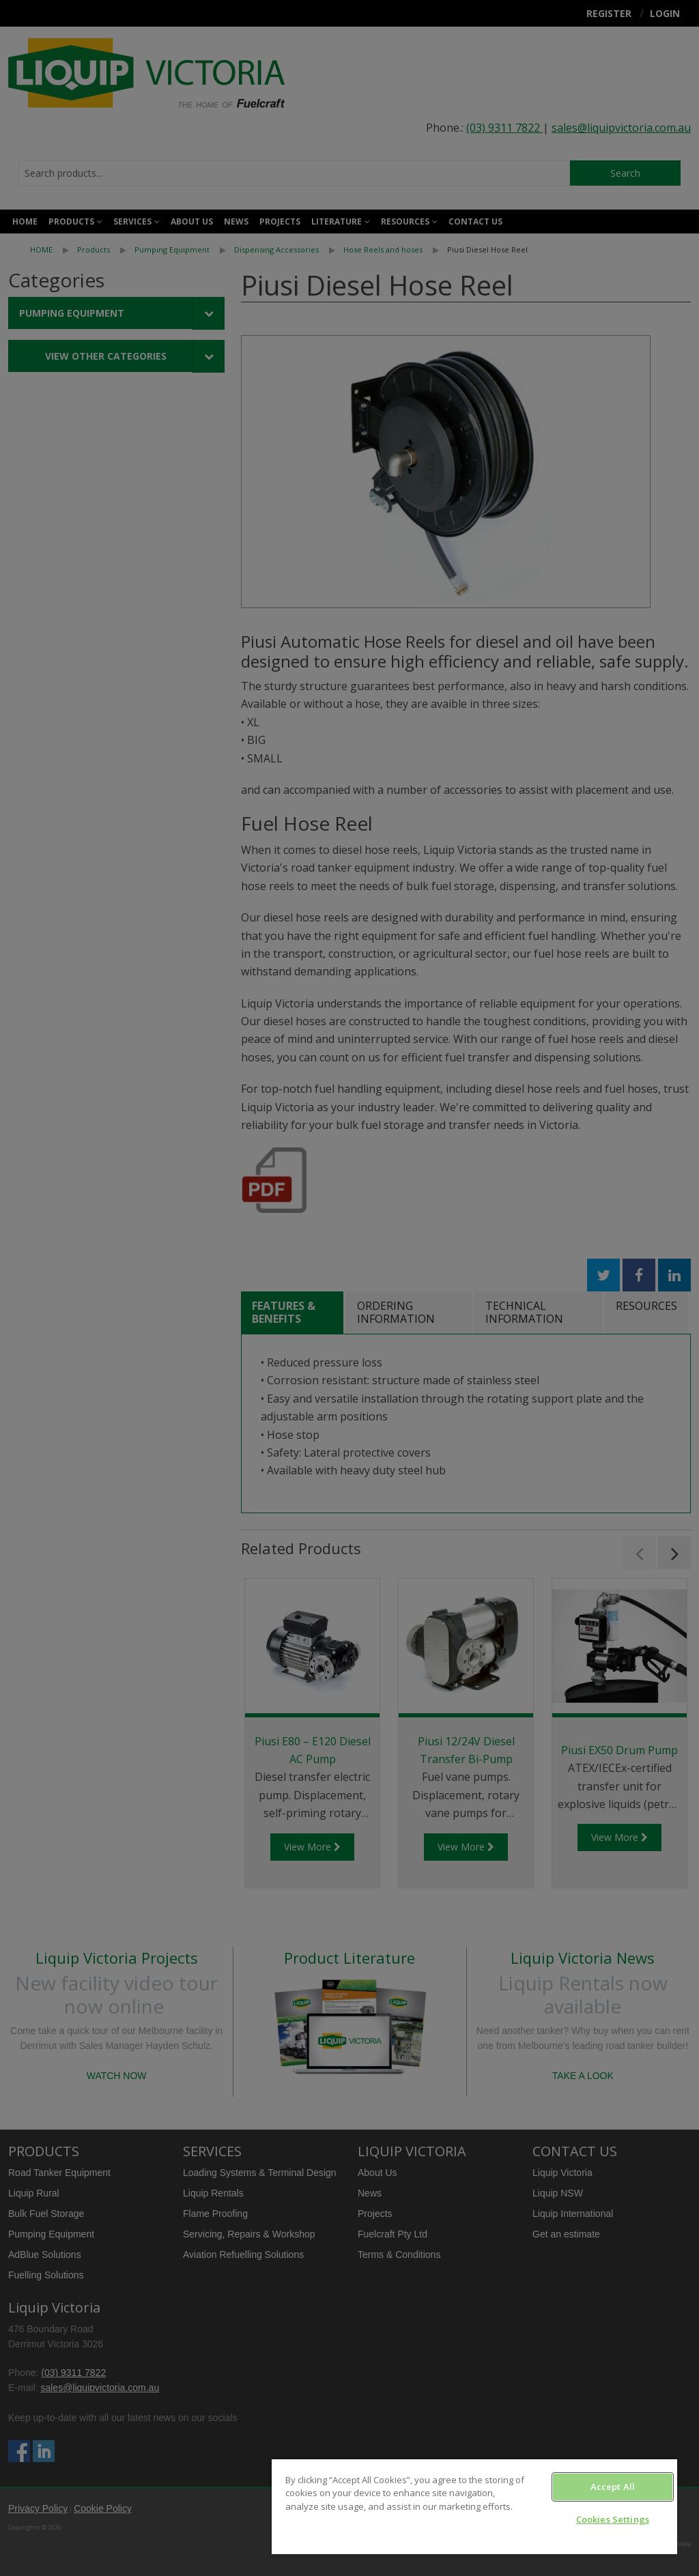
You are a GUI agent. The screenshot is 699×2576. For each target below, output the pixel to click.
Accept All (612, 2486)
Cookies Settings (612, 2519)
